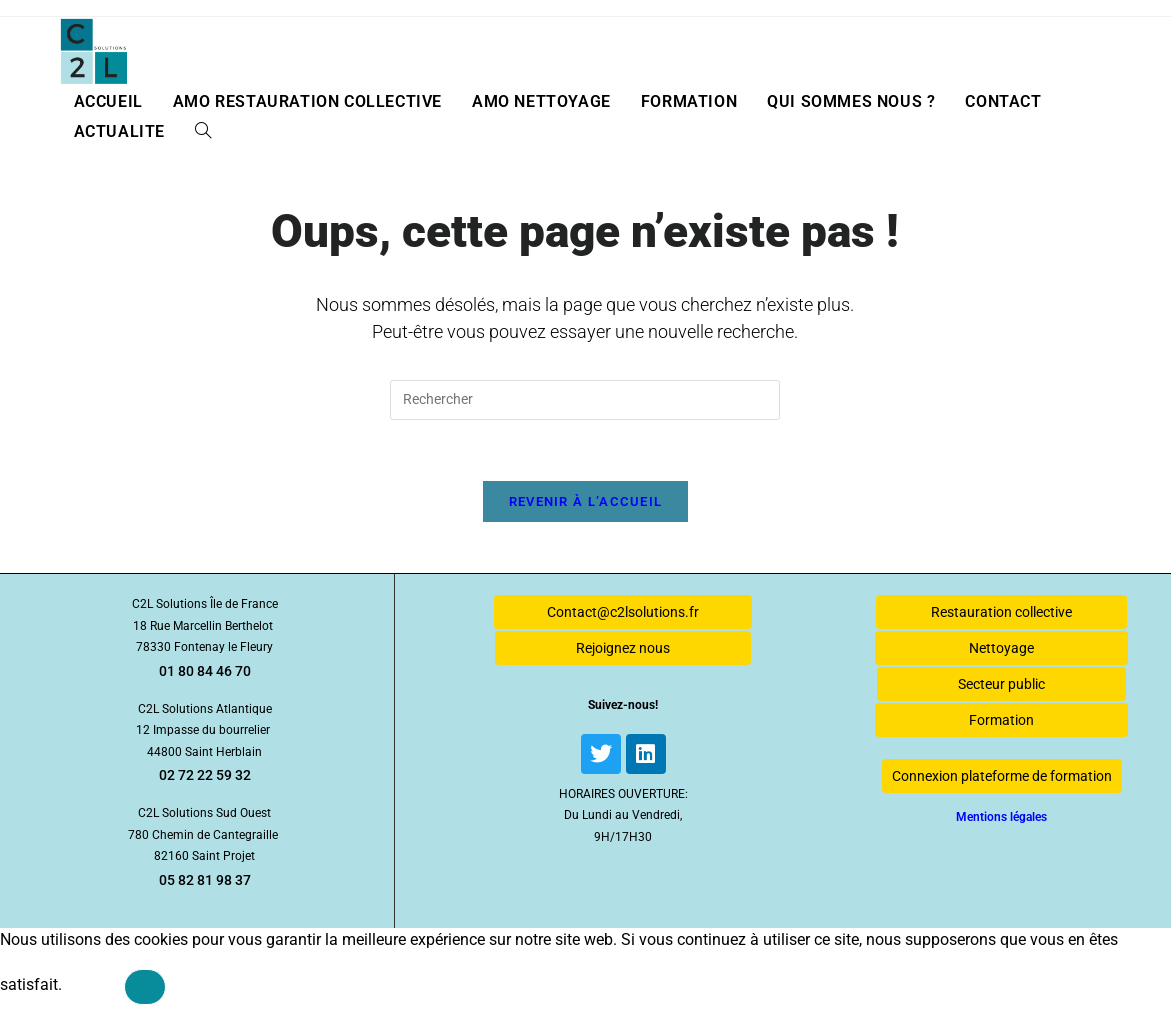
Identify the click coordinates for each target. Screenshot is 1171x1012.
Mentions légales (1001, 817)
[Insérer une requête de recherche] (585, 400)
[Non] (145, 987)
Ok (93, 984)
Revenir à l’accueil (586, 501)
